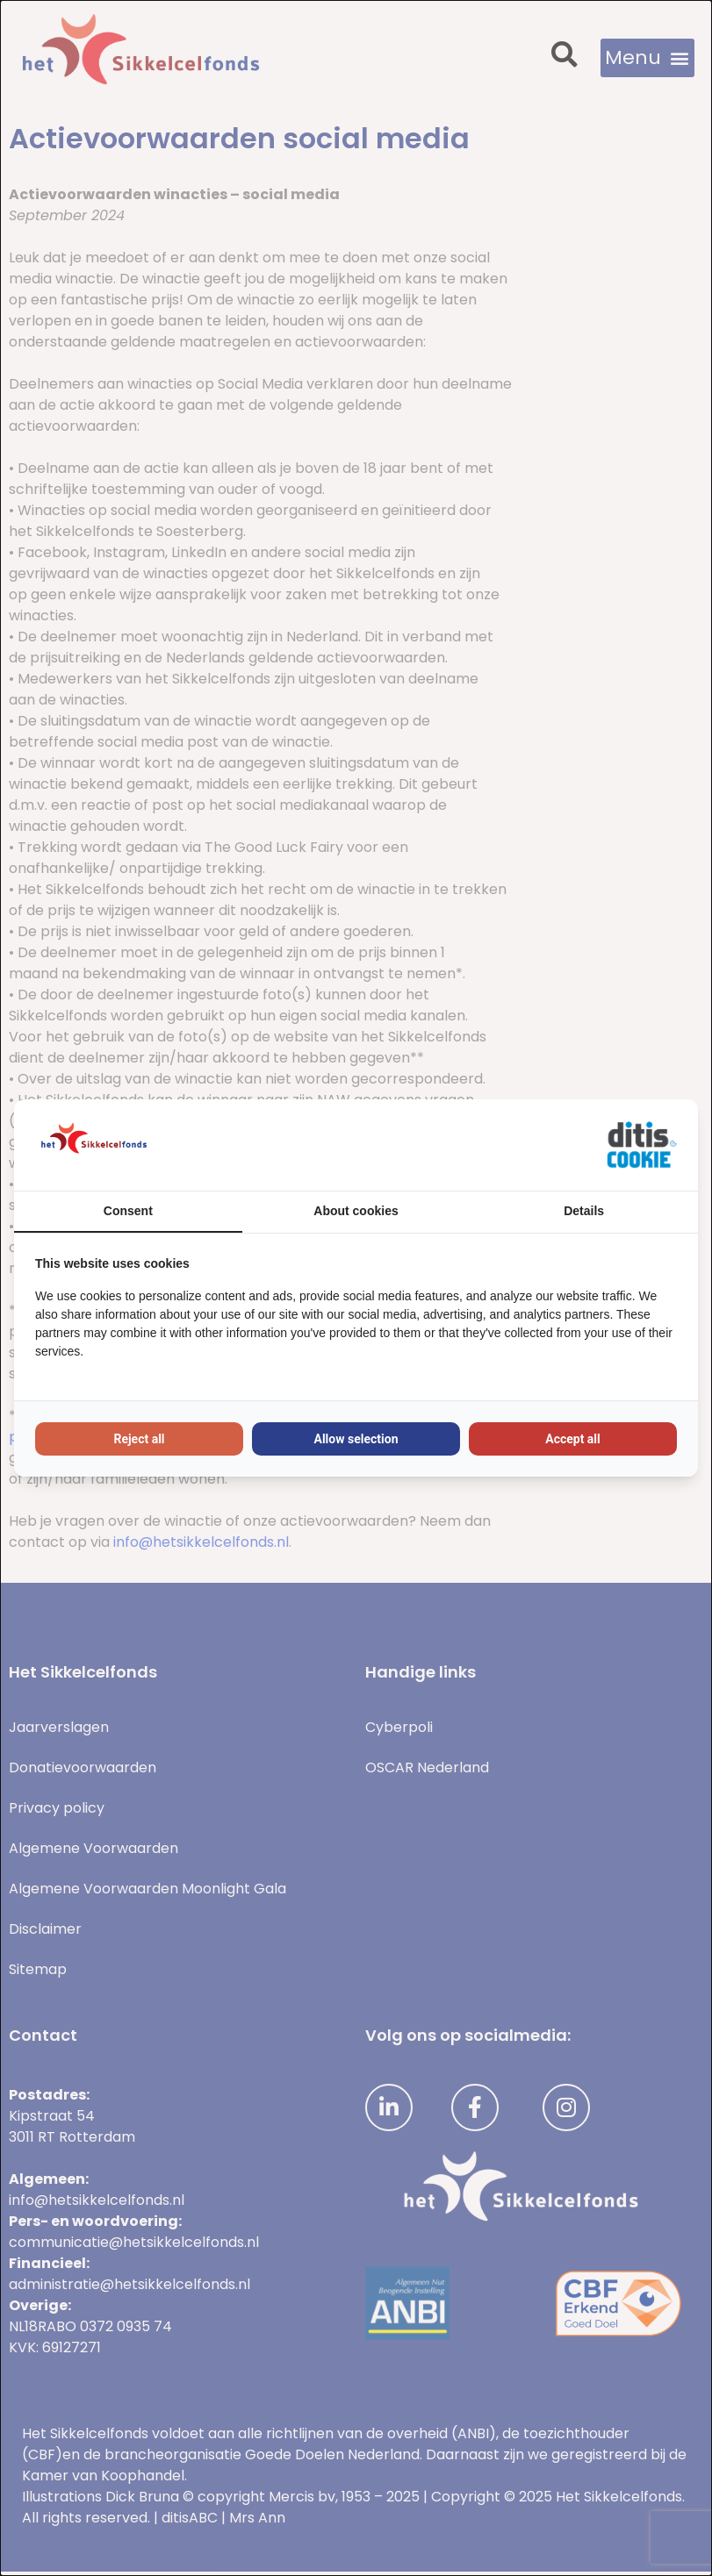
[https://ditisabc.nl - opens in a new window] (642, 1145)
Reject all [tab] (138, 1439)
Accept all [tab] (573, 1439)
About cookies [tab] (355, 1211)
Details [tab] (584, 1211)
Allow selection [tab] (356, 1439)
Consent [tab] (128, 1211)
